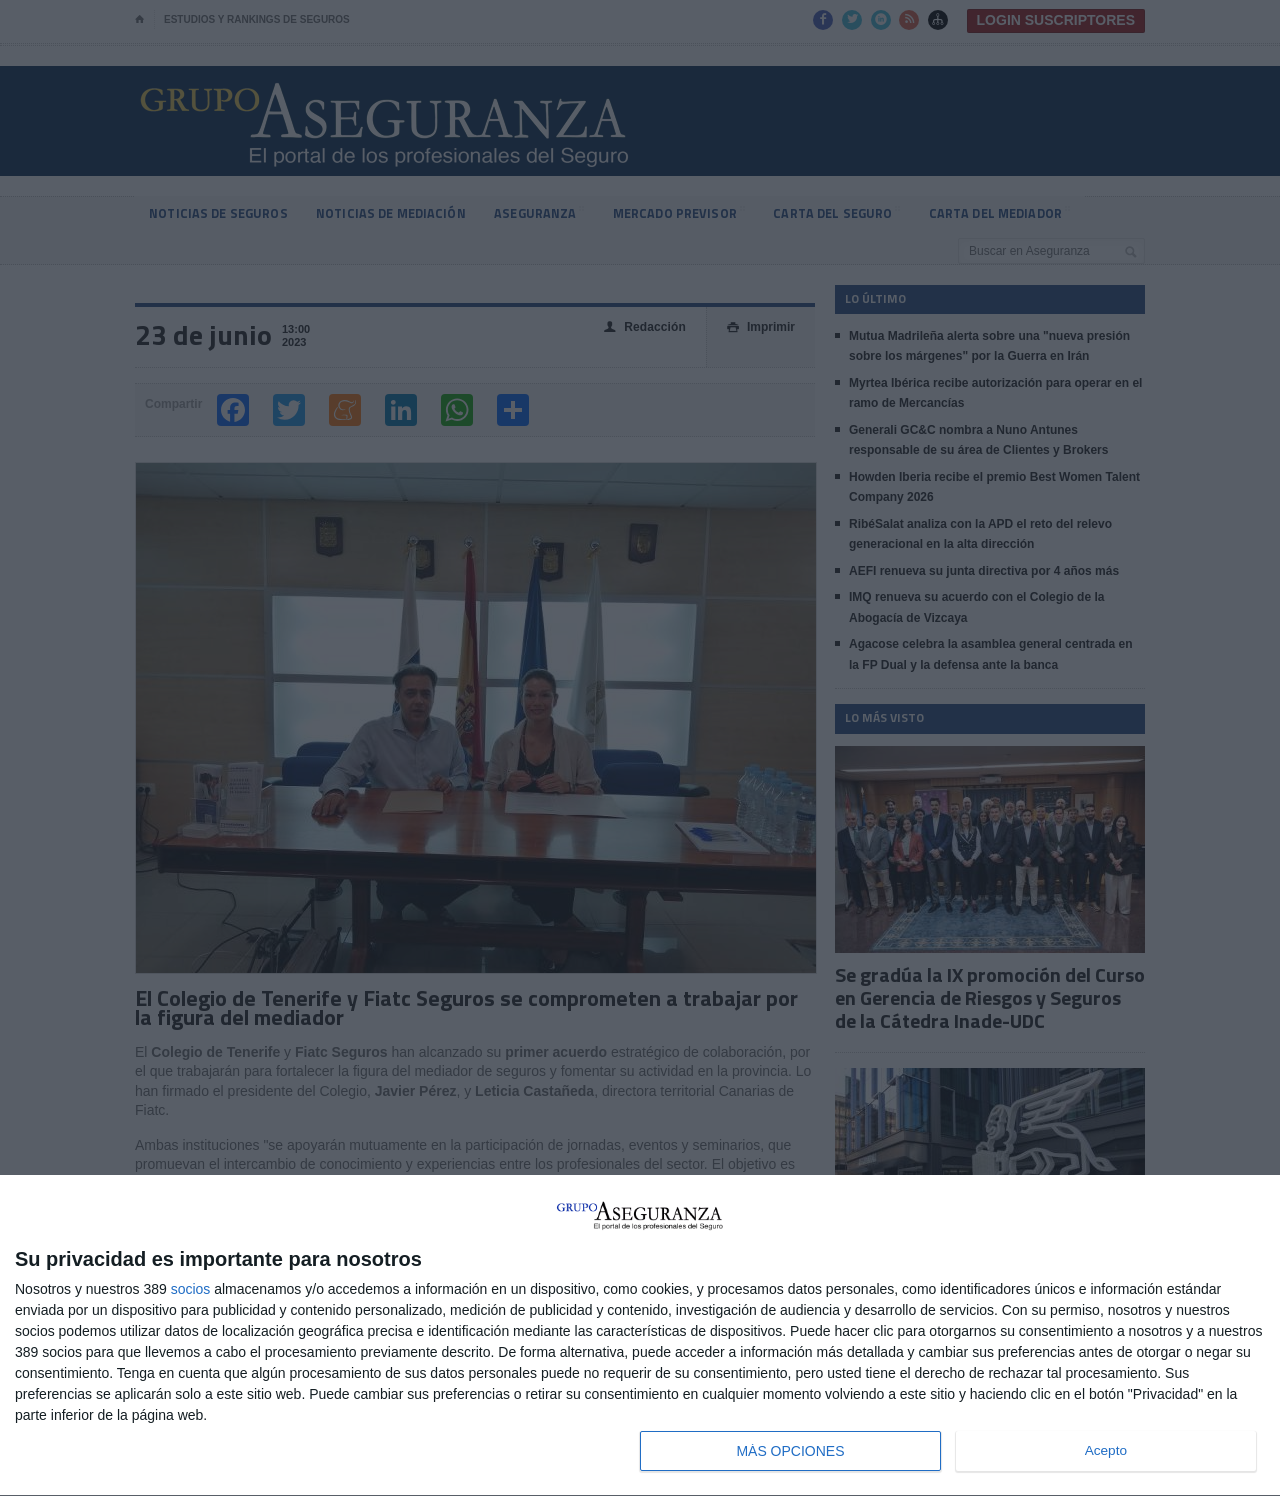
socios (191, 1289)
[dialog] (640, 1336)
